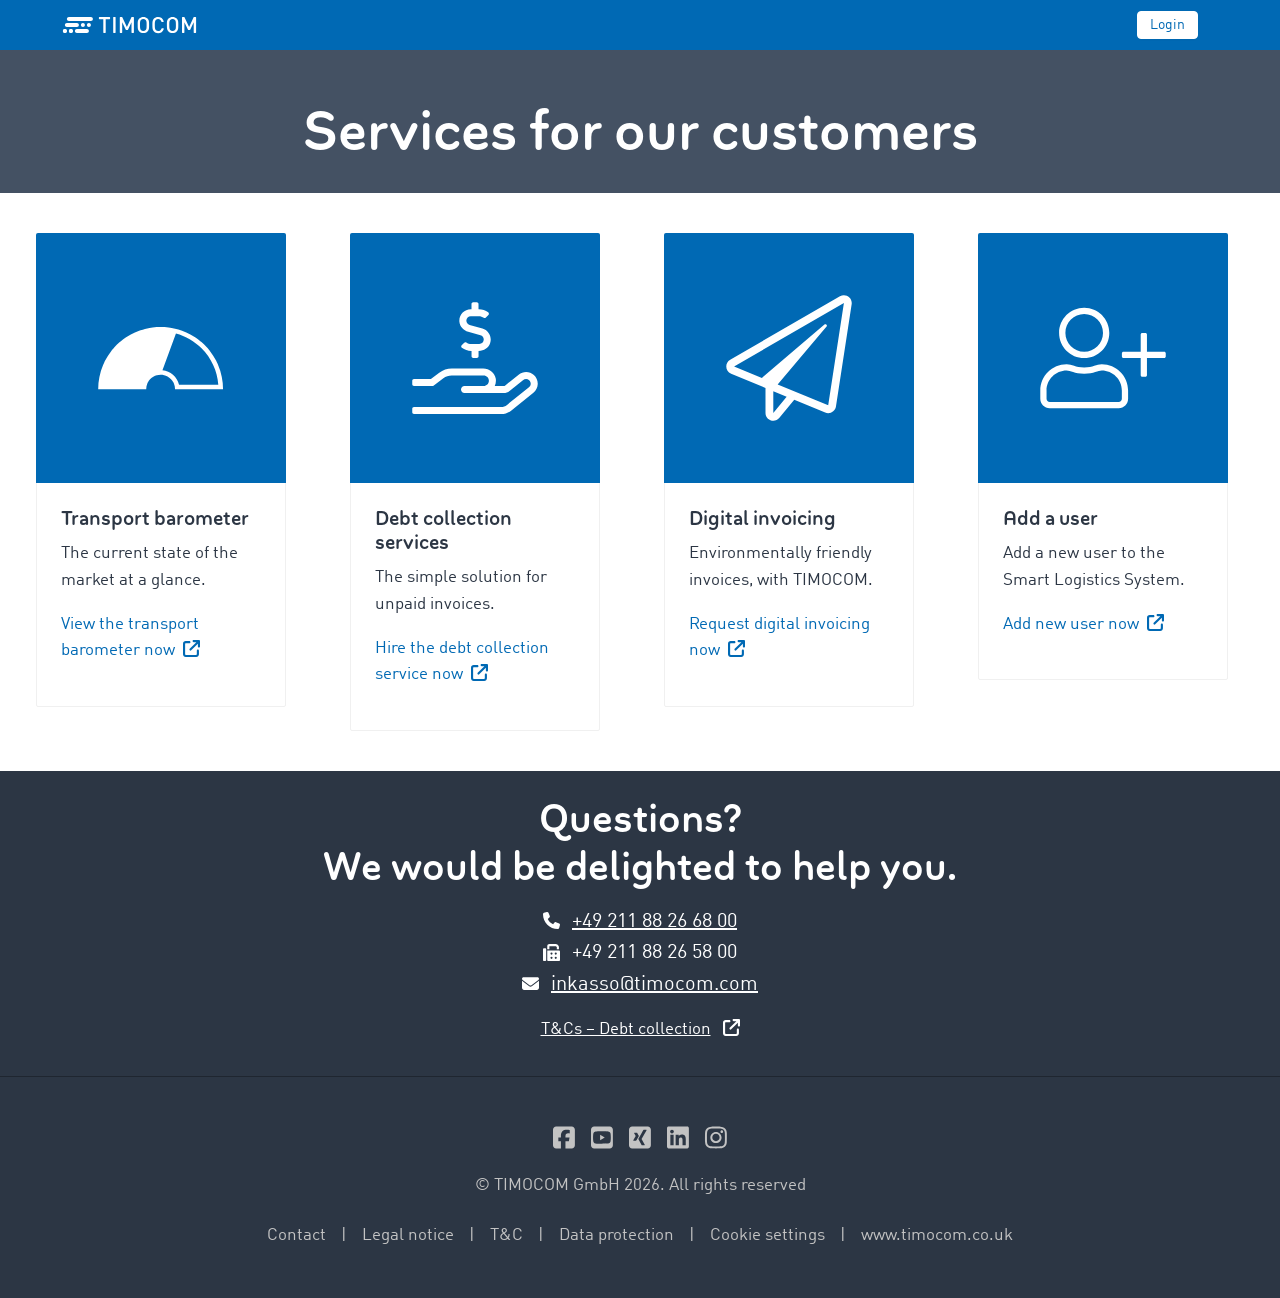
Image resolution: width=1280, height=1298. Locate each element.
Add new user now (1083, 624)
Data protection (616, 1235)
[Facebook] (564, 1142)
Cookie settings (767, 1235)
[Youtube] (602, 1142)
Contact (296, 1235)
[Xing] (640, 1142)
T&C (506, 1235)
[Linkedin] (678, 1142)
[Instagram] (716, 1142)
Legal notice (408, 1235)
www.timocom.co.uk (937, 1235)
